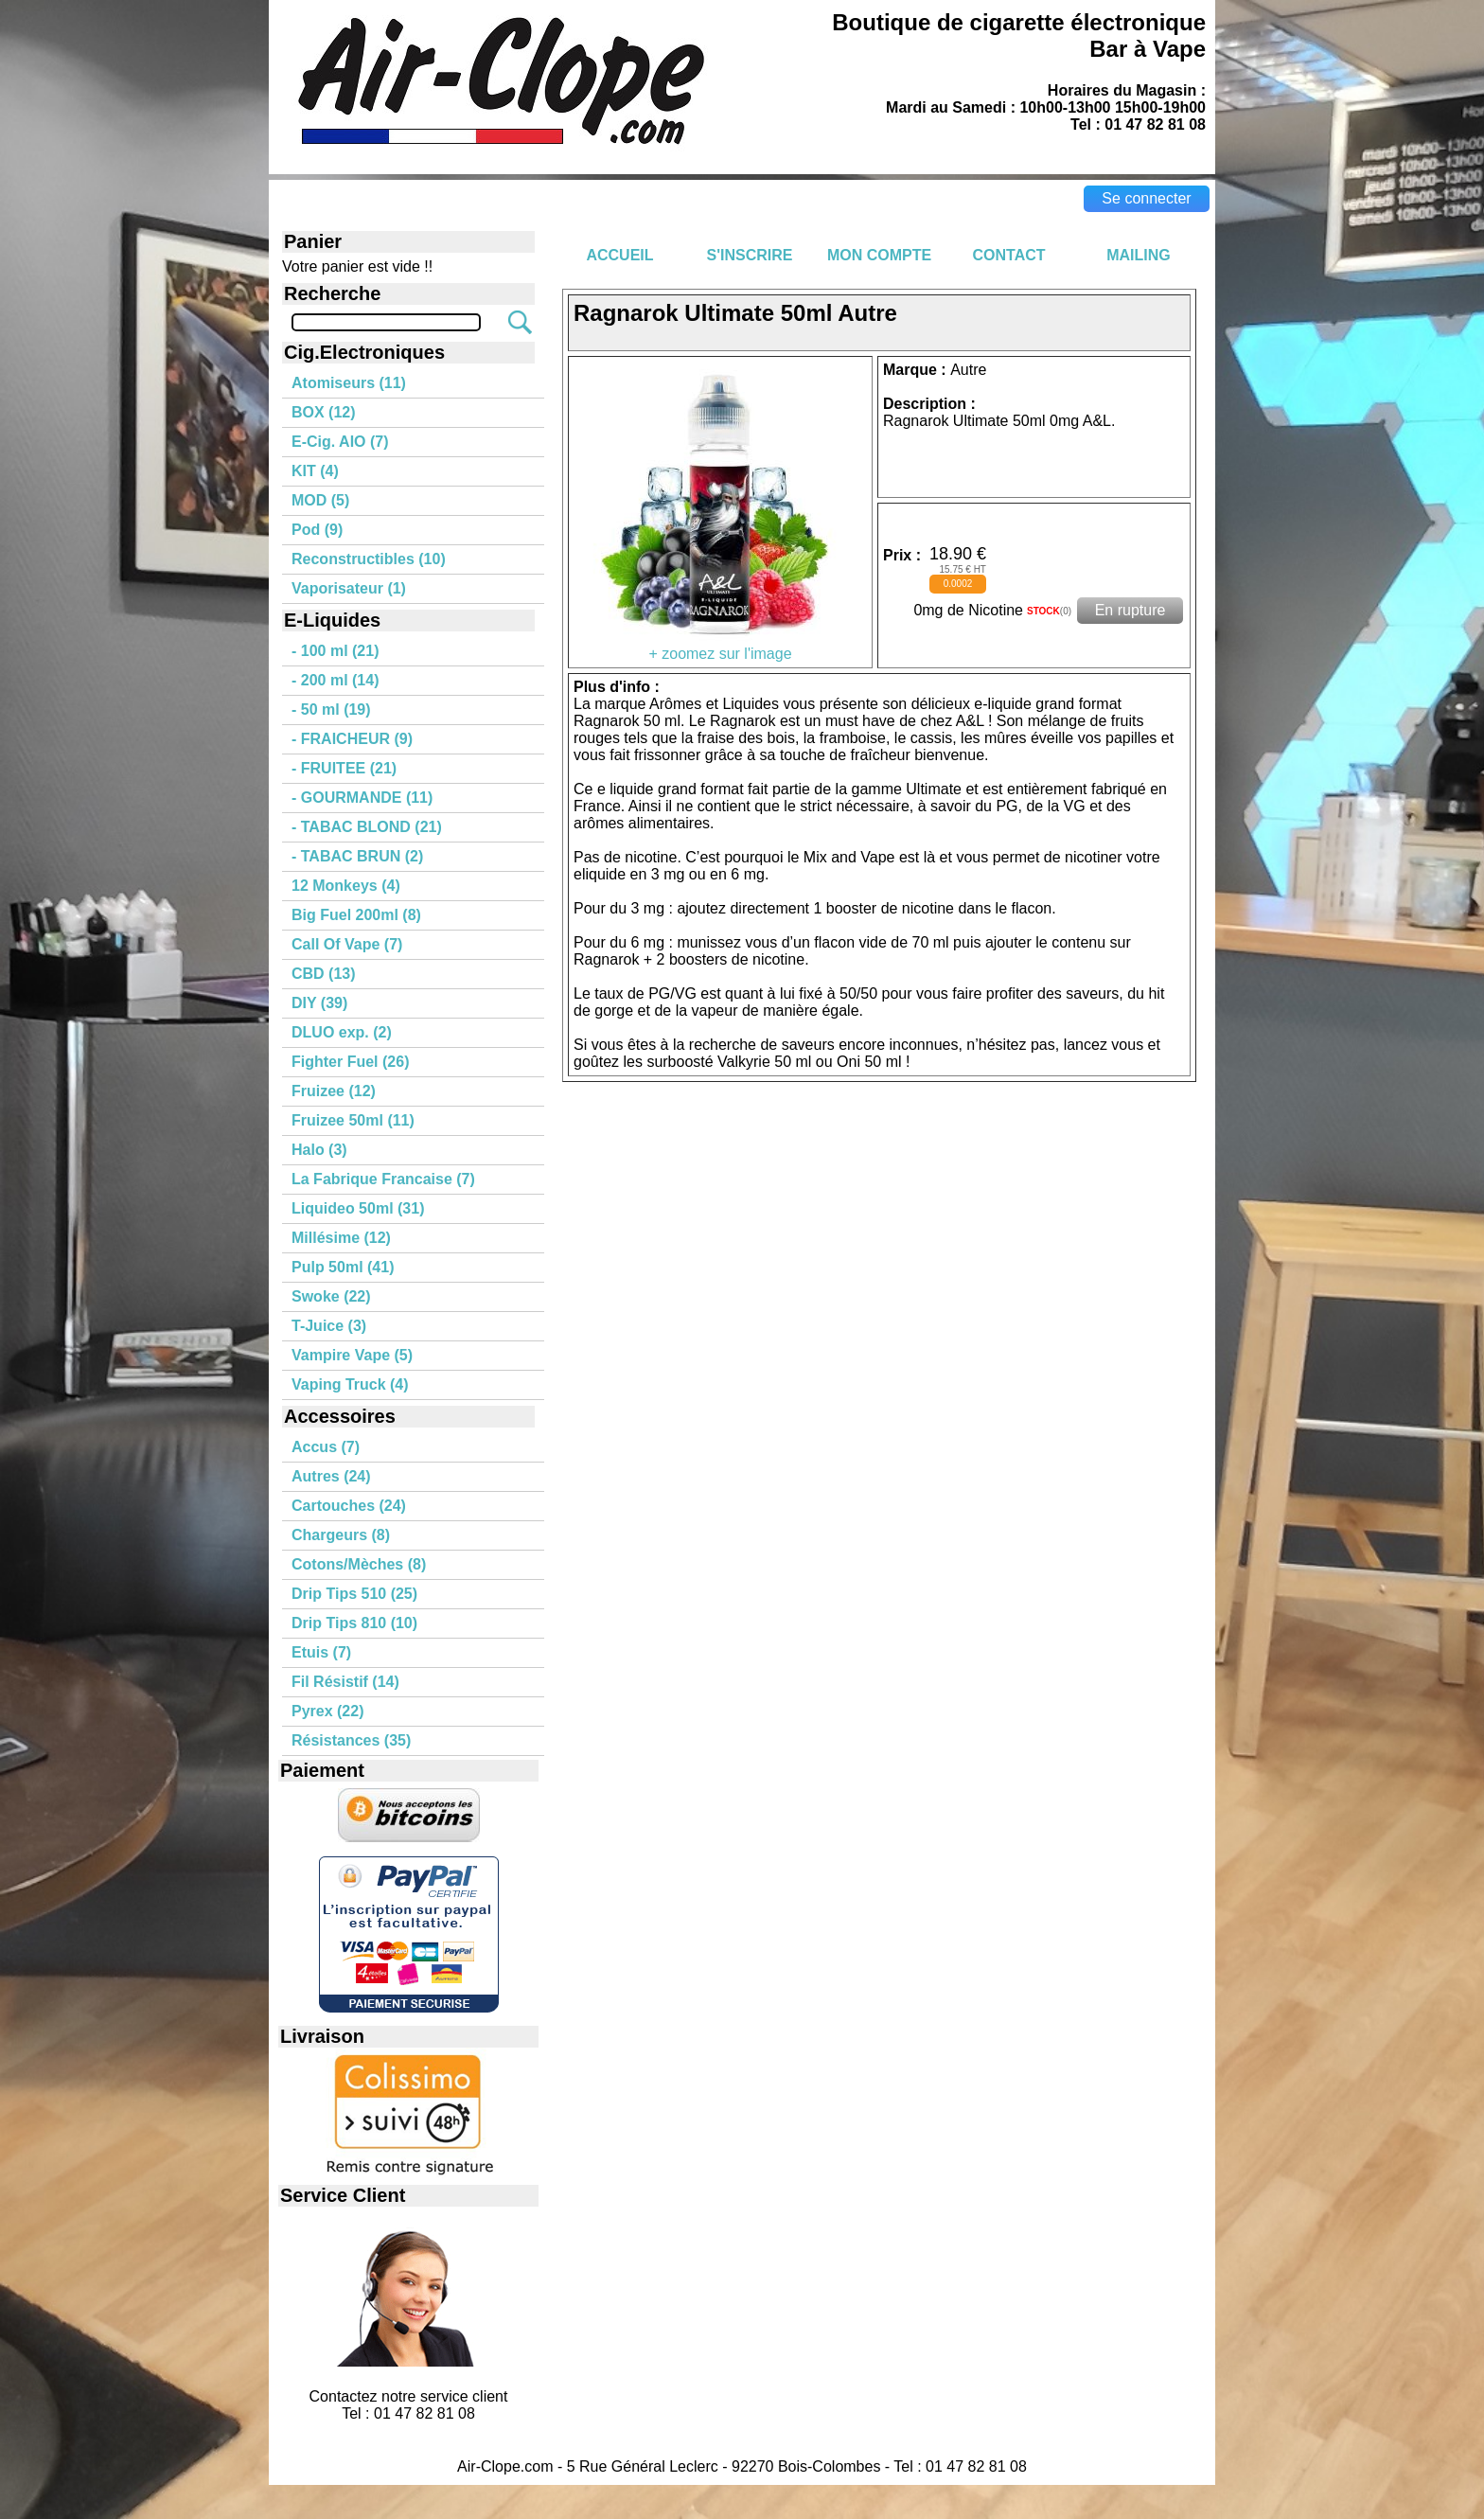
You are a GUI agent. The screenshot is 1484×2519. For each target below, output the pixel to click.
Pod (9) (317, 530)
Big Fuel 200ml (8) (356, 915)
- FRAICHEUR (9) (352, 739)
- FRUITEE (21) (344, 768)
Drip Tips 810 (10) (354, 1623)
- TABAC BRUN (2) (357, 856)
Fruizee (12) (334, 1091)
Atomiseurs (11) (349, 383)
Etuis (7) (321, 1652)
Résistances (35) (351, 1740)
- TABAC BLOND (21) (367, 827)
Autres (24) (331, 1476)
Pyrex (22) (328, 1711)
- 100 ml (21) (335, 651)
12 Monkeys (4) (346, 886)
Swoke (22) (331, 1296)
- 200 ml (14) (335, 680)
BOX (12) (324, 412)
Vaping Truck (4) (350, 1384)
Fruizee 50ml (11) (353, 1120)
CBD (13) (324, 974)
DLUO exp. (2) (342, 1032)
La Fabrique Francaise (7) (383, 1179)
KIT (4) (315, 471)
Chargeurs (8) (341, 1535)
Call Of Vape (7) (347, 944)
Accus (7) (326, 1447)
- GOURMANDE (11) (362, 797)
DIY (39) (319, 1003)
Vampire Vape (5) (352, 1355)
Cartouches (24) (349, 1506)
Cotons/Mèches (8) (359, 1564)
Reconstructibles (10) (369, 559)
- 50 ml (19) (331, 709)
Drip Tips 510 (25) (354, 1594)
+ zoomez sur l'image (720, 647)
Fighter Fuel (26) (350, 1062)
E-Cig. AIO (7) (340, 442)
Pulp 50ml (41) (343, 1267)
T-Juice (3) (329, 1326)
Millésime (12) (341, 1238)
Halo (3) (319, 1150)
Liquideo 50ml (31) (358, 1208)
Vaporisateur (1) (349, 588)
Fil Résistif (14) (345, 1682)
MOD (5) (320, 500)
